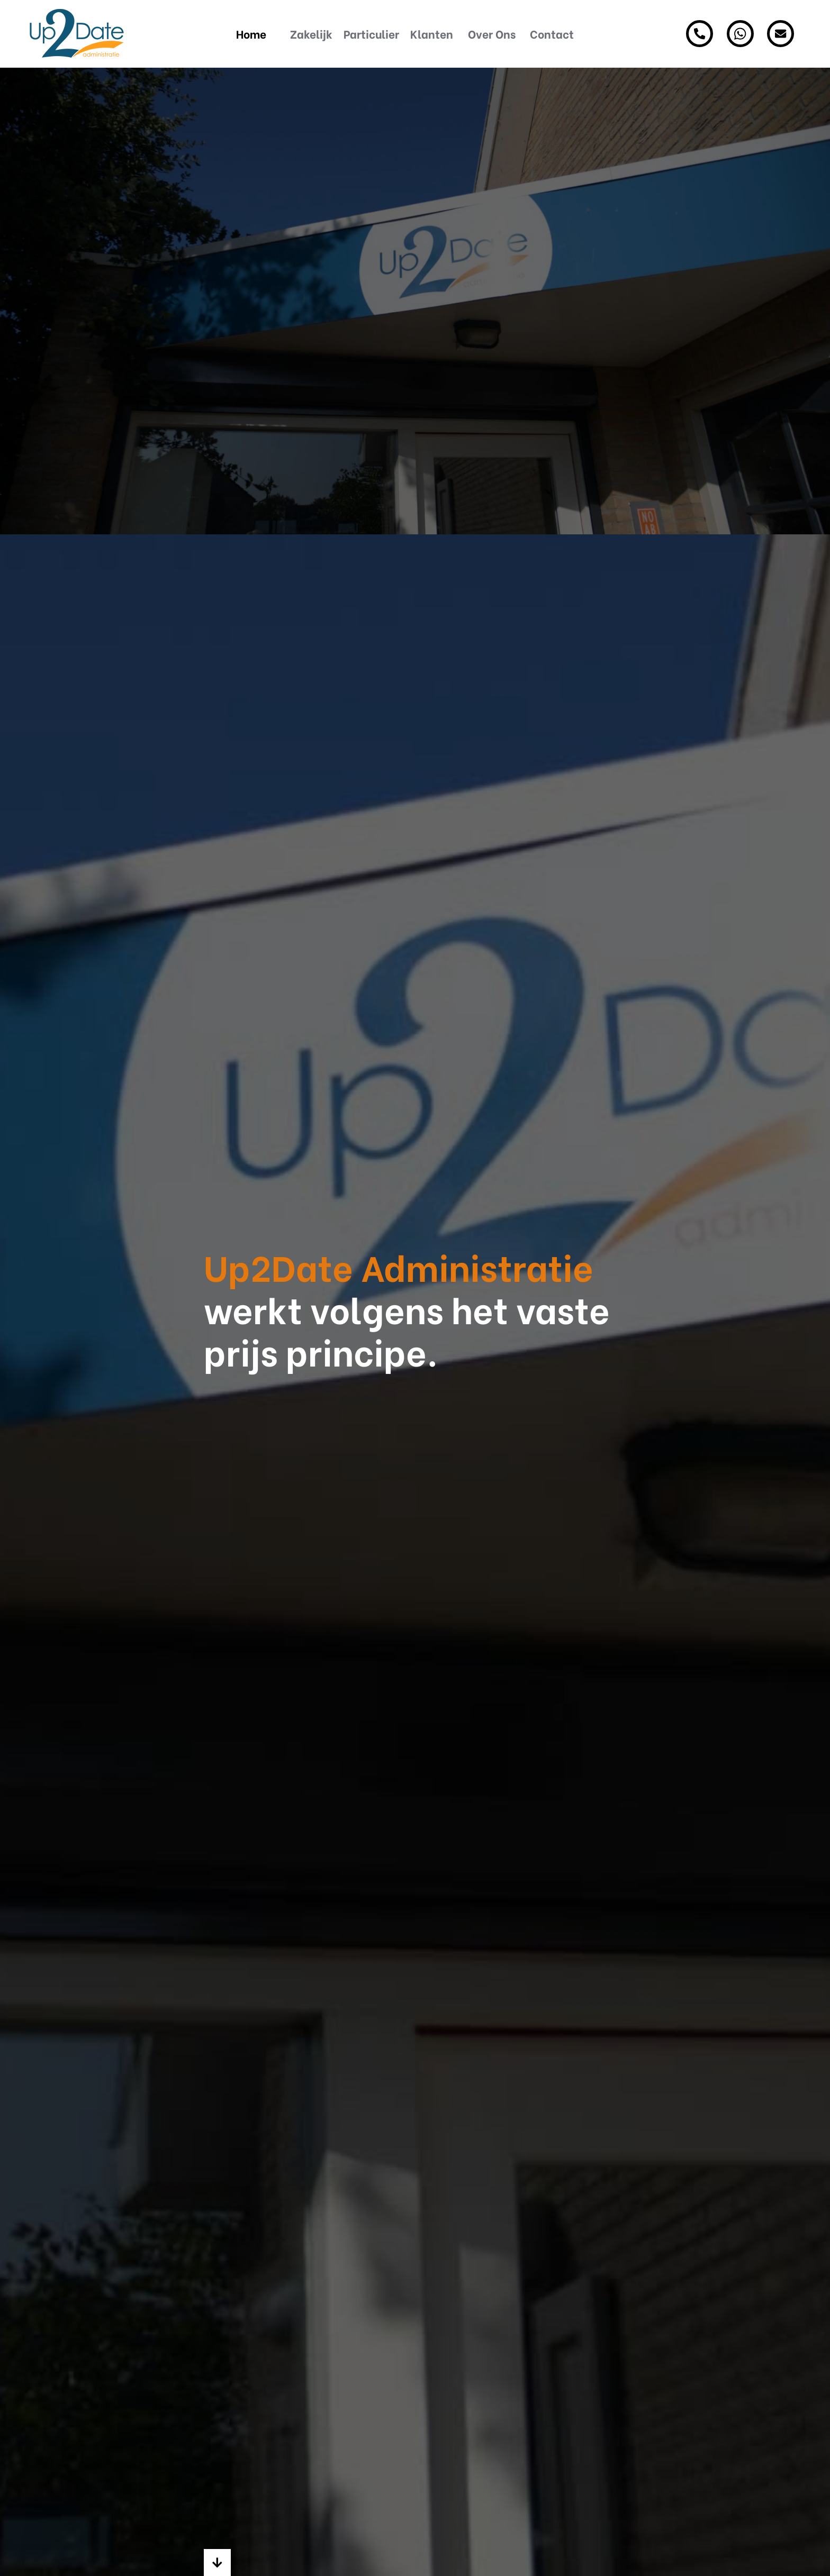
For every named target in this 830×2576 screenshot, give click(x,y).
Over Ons (492, 33)
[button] (217, 2562)
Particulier (371, 33)
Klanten (431, 33)
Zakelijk (311, 33)
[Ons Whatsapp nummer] (740, 34)
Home (251, 33)
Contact (552, 33)
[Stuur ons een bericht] (780, 33)
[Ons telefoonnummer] (699, 33)
